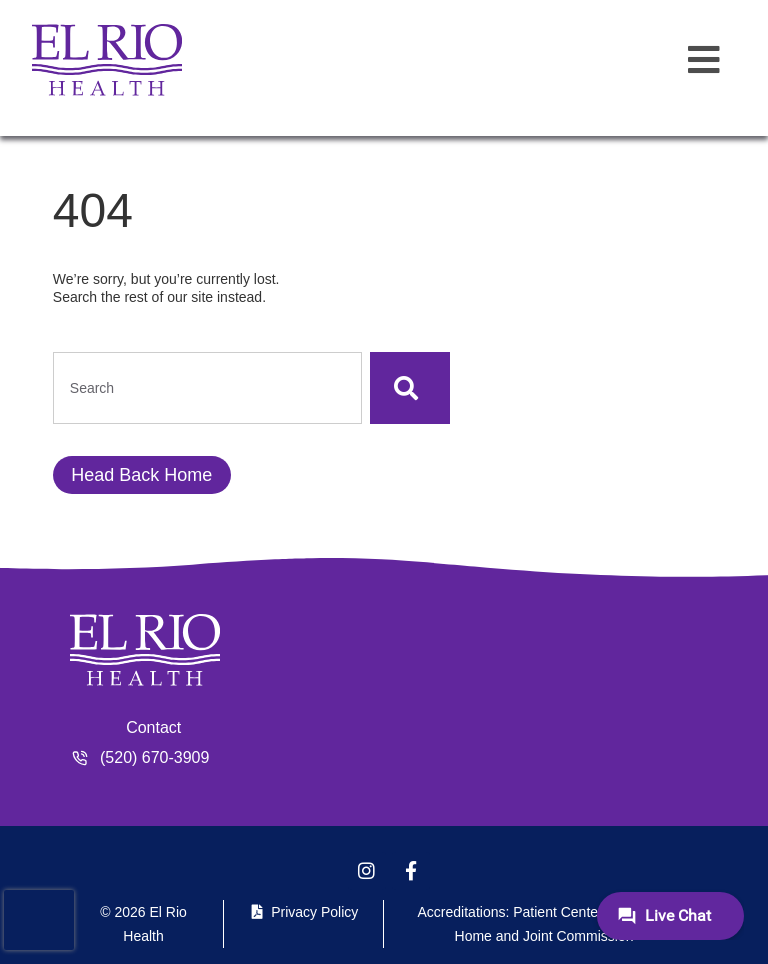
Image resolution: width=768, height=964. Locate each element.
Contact (153, 727)
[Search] (410, 388)
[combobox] (207, 388)
